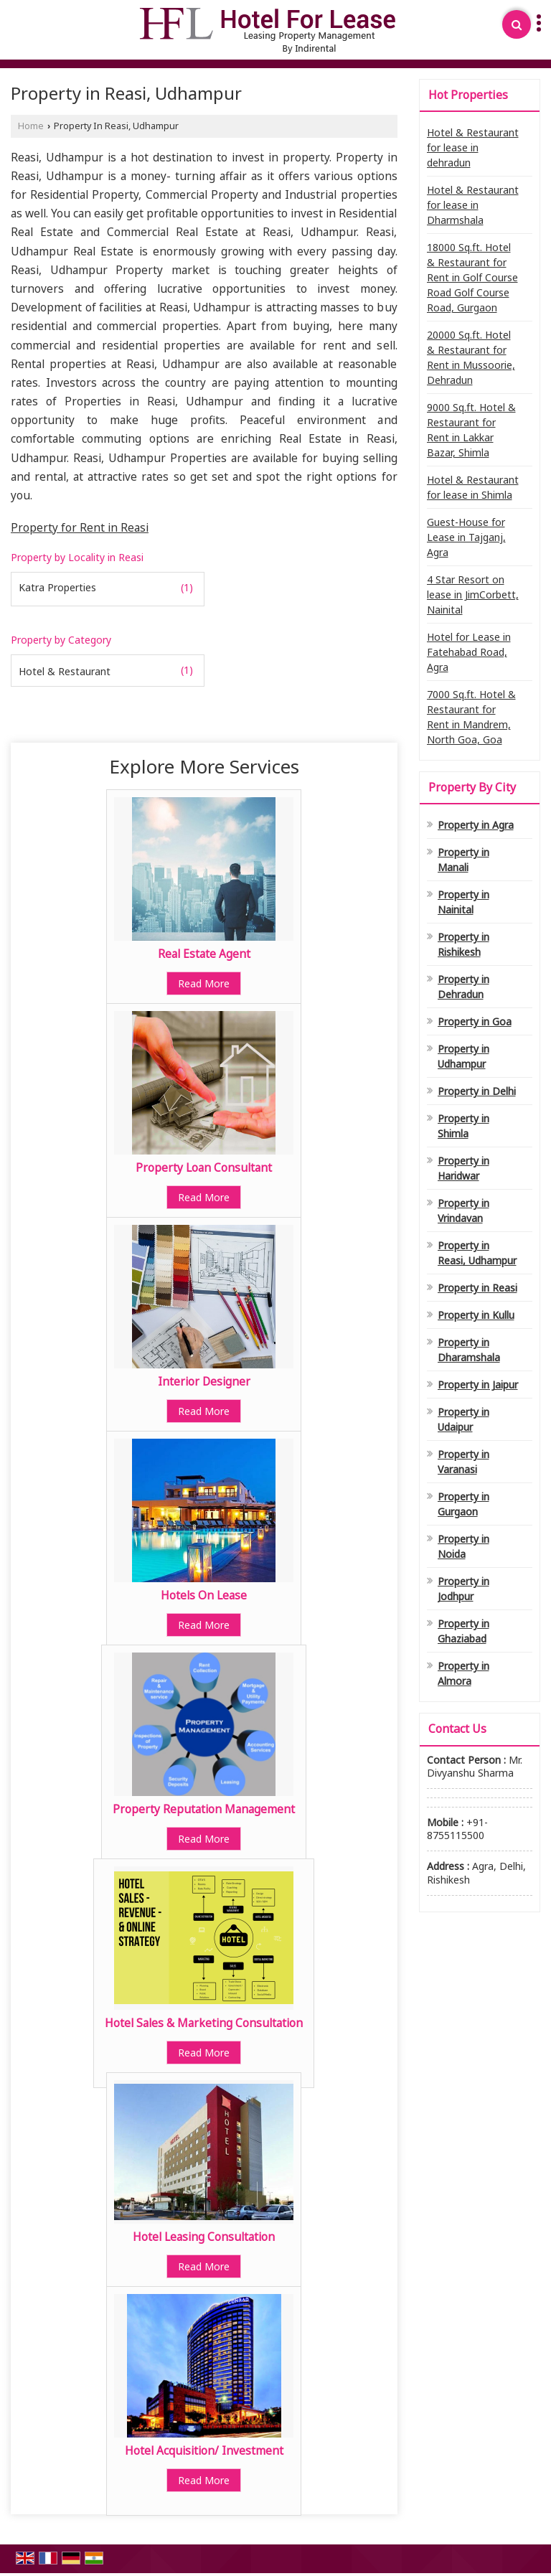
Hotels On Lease (204, 1595)
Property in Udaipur (463, 1419)
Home (31, 126)
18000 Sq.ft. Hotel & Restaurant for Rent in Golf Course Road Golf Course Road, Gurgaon (472, 277)
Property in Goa (475, 1021)
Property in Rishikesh (463, 944)
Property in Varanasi (463, 1461)
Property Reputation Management (204, 1809)
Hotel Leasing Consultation (204, 2236)
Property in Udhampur (463, 1056)
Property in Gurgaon (463, 1504)
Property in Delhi (477, 1091)
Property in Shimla (463, 1125)
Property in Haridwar (463, 1168)
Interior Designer (204, 1381)
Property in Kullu (476, 1315)
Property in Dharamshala (469, 1349)
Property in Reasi (477, 1287)
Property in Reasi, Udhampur (477, 1252)
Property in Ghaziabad (463, 1631)
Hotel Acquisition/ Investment (204, 2450)
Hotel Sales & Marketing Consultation (204, 2023)
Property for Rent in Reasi (80, 527)
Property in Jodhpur (463, 1588)
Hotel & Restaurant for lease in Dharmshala (473, 205)
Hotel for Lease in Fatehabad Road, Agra (469, 652)
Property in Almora (463, 1673)
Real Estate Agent (204, 954)
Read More (204, 983)
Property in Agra (476, 825)
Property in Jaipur (478, 1384)
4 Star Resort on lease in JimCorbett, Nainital (473, 594)
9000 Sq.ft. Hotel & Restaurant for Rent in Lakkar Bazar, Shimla (471, 429)
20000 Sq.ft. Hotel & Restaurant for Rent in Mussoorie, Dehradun (471, 357)
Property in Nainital (463, 902)
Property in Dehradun (463, 986)
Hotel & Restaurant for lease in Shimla (473, 487)
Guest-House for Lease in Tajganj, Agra (466, 537)
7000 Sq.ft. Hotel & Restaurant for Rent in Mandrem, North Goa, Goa (471, 716)
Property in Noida (463, 1546)
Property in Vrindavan (463, 1210)
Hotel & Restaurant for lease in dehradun (473, 147)
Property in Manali (463, 859)
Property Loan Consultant (204, 1167)
